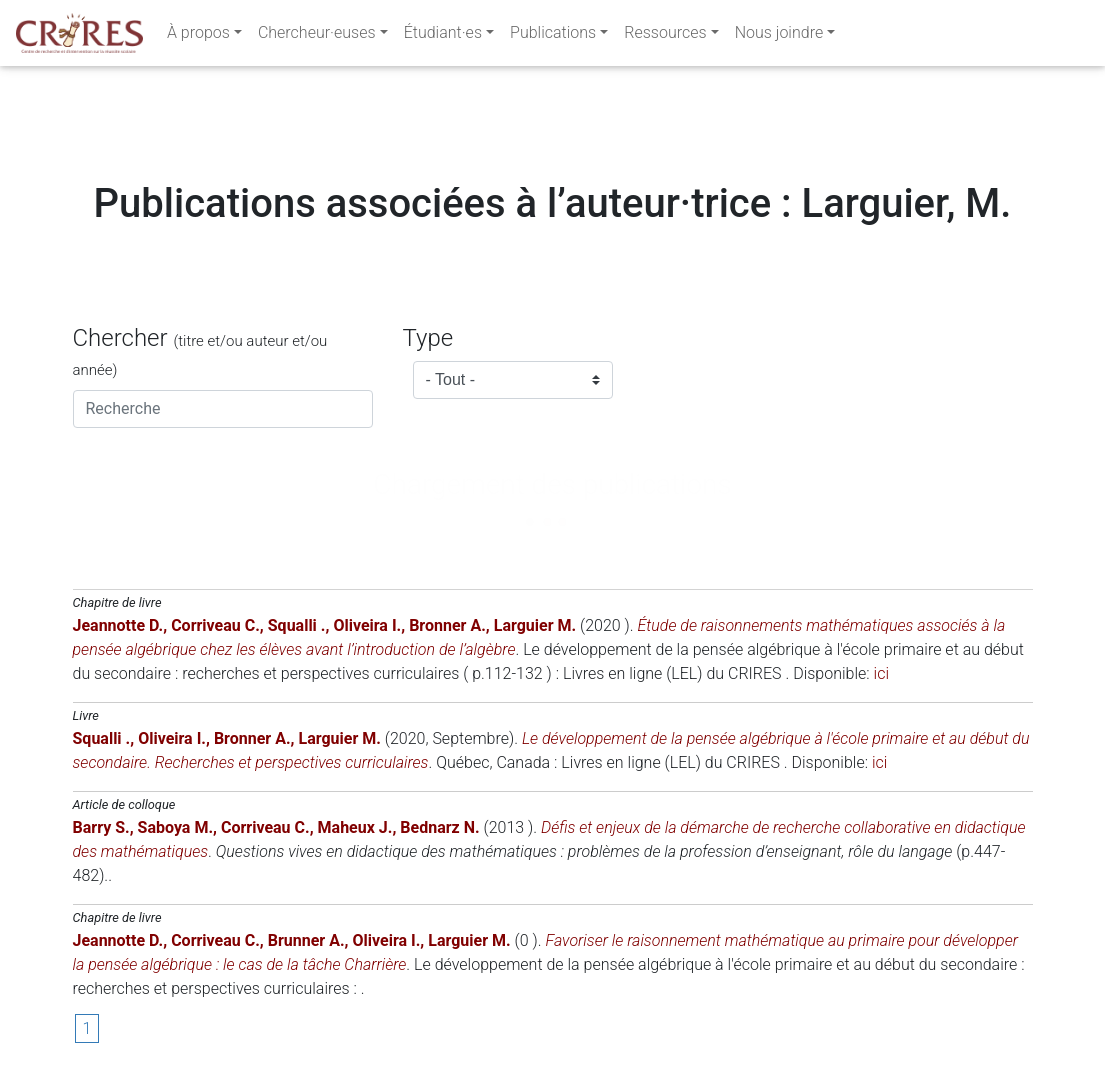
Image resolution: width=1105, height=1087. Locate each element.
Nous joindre (779, 36)
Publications (553, 36)
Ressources (665, 36)
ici (881, 673)
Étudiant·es (443, 36)
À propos (198, 36)
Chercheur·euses (317, 36)
